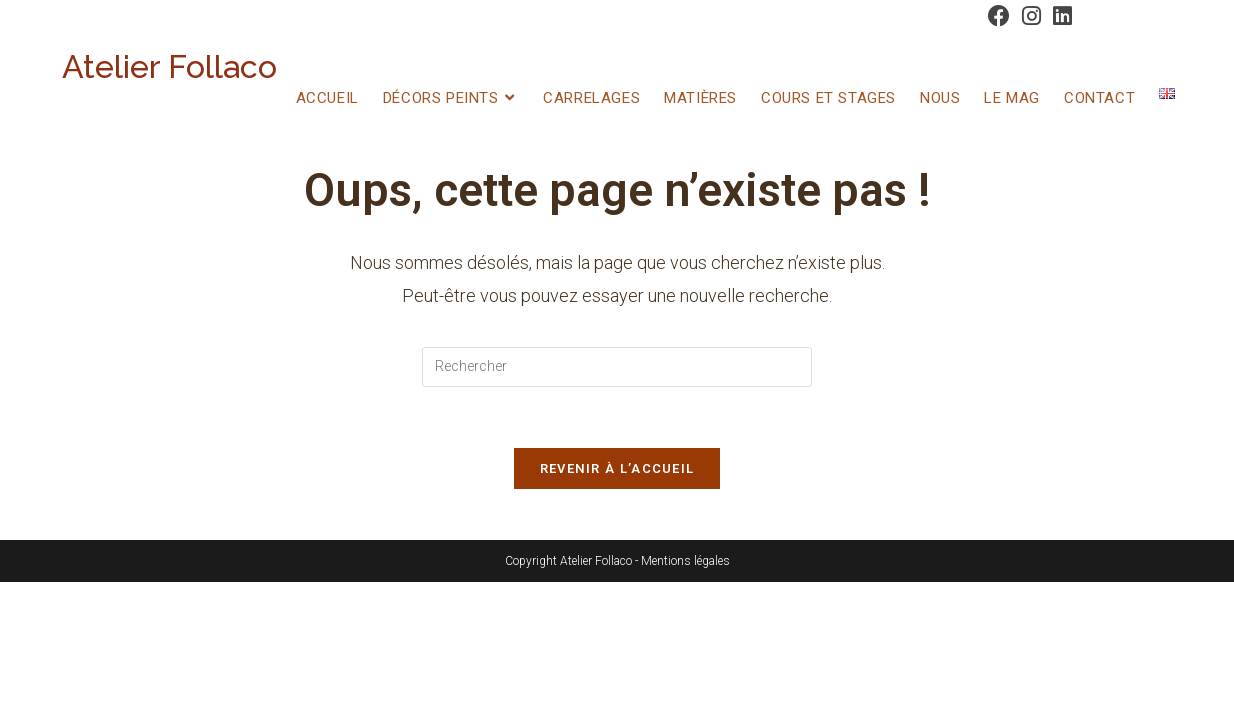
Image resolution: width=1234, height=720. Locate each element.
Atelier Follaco (169, 66)
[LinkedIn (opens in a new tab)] (1059, 16)
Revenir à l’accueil (617, 468)
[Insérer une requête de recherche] (617, 367)
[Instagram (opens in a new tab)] (1031, 16)
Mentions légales (685, 561)
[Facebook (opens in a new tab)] (999, 16)
